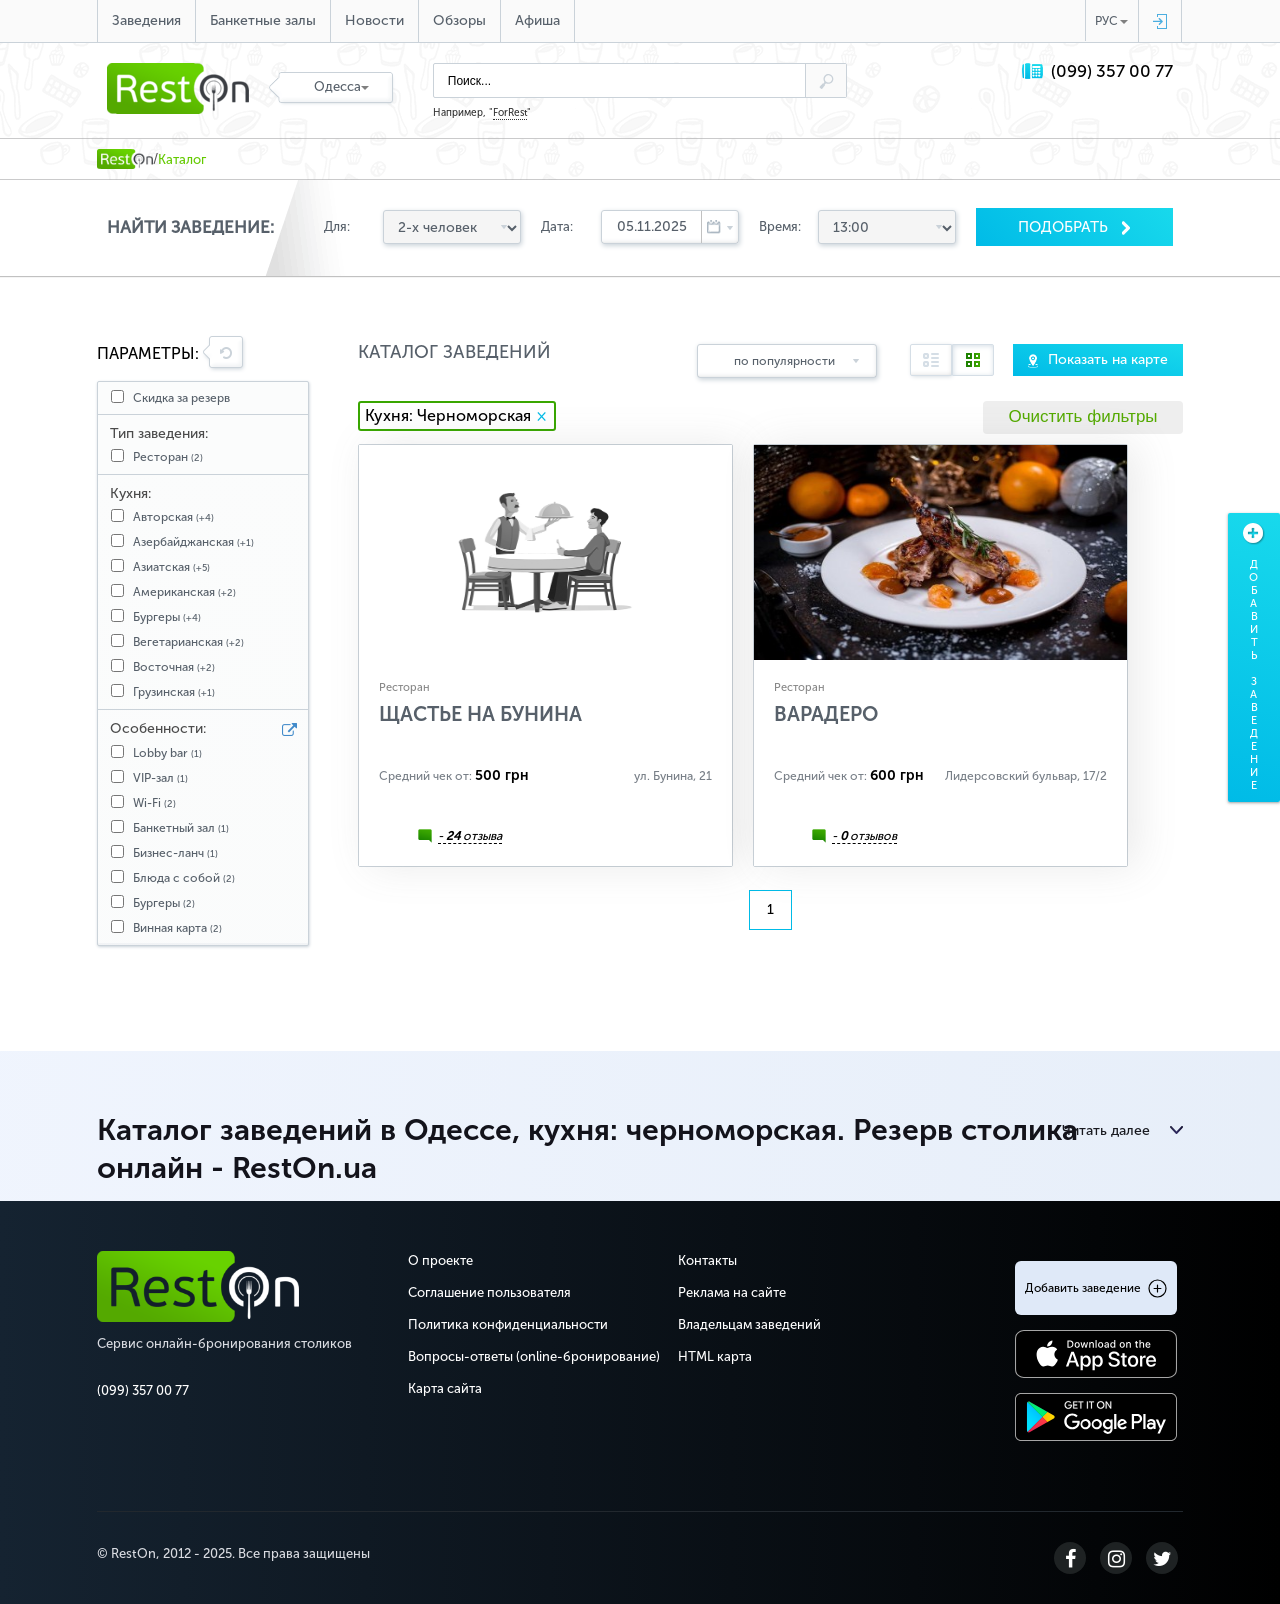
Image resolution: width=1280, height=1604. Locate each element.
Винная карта (177, 928)
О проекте (440, 1260)
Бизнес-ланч (175, 853)
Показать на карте (1108, 359)
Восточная (174, 667)
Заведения (146, 20)
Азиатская (171, 567)
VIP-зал (160, 778)
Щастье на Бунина (480, 714)
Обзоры (459, 20)
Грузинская (174, 692)
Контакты (707, 1260)
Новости (374, 20)
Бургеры (167, 617)
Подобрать (1065, 227)
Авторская (173, 517)
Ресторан (168, 457)
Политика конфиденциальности (508, 1324)
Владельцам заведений (749, 1324)
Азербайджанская (193, 542)
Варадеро (826, 714)
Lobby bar (167, 753)
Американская (184, 592)
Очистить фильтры (1082, 416)
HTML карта (715, 1356)
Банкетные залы (263, 20)
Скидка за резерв (181, 398)
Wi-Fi (154, 803)
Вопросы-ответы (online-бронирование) (534, 1356)
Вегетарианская (188, 642)
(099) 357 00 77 (1112, 71)
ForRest (510, 113)
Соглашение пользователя (489, 1292)
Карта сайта (445, 1388)
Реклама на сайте (732, 1292)
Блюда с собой (184, 878)
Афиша (537, 20)
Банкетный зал (181, 828)
